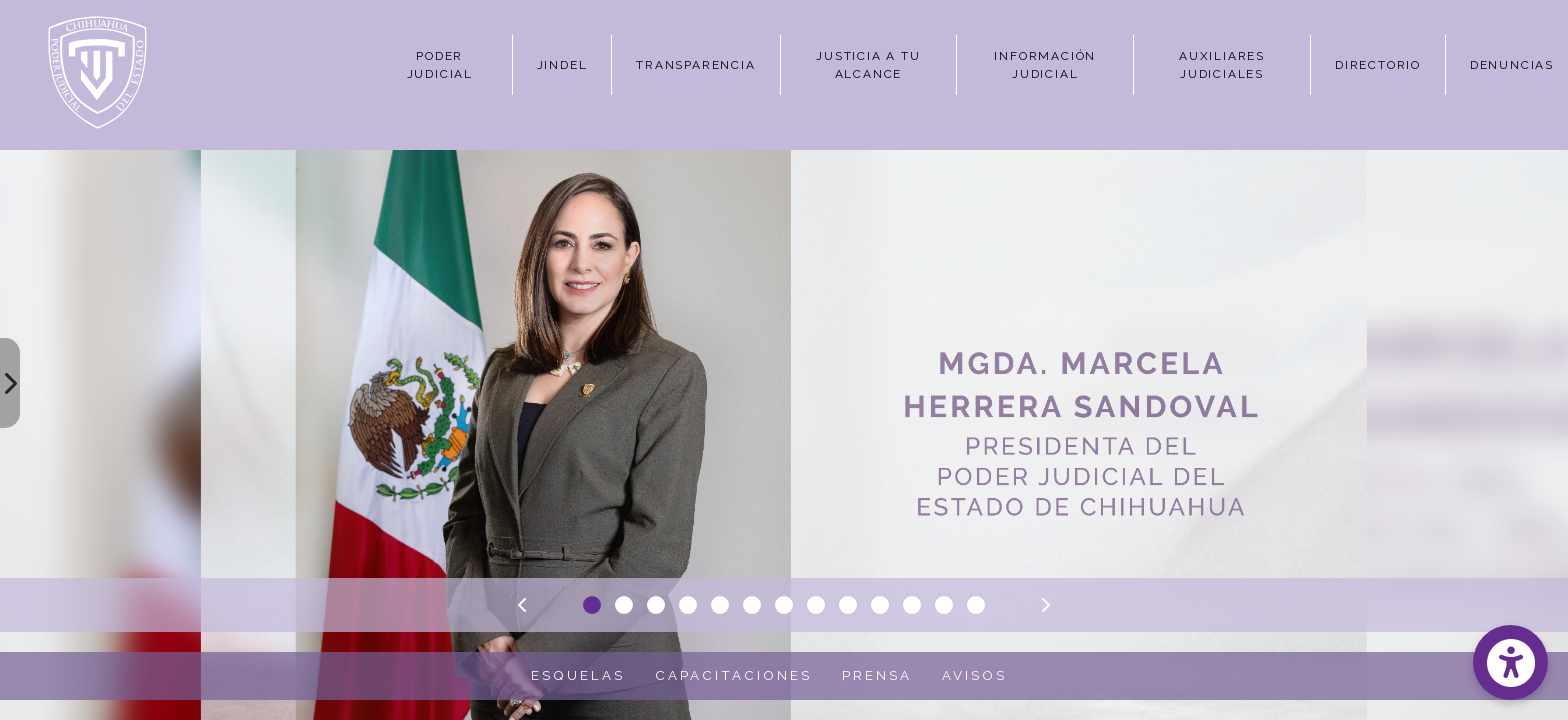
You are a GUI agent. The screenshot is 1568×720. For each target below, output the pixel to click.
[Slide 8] (816, 605)
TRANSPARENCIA (695, 65)
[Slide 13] (976, 605)
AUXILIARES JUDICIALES (1222, 65)
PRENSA (877, 675)
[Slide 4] (688, 605)
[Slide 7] (784, 605)
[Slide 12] (944, 605)
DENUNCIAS (1512, 65)
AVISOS (974, 675)
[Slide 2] (624, 605)
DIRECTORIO (1378, 65)
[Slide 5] (720, 605)
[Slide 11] (912, 605)
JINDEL (562, 65)
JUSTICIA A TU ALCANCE (868, 65)
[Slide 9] (848, 605)
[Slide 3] (656, 605)
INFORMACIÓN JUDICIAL (1045, 65)
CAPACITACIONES (733, 675)
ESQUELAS (578, 675)
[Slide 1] (592, 605)
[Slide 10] (880, 605)
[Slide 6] (752, 605)
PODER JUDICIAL (440, 65)
